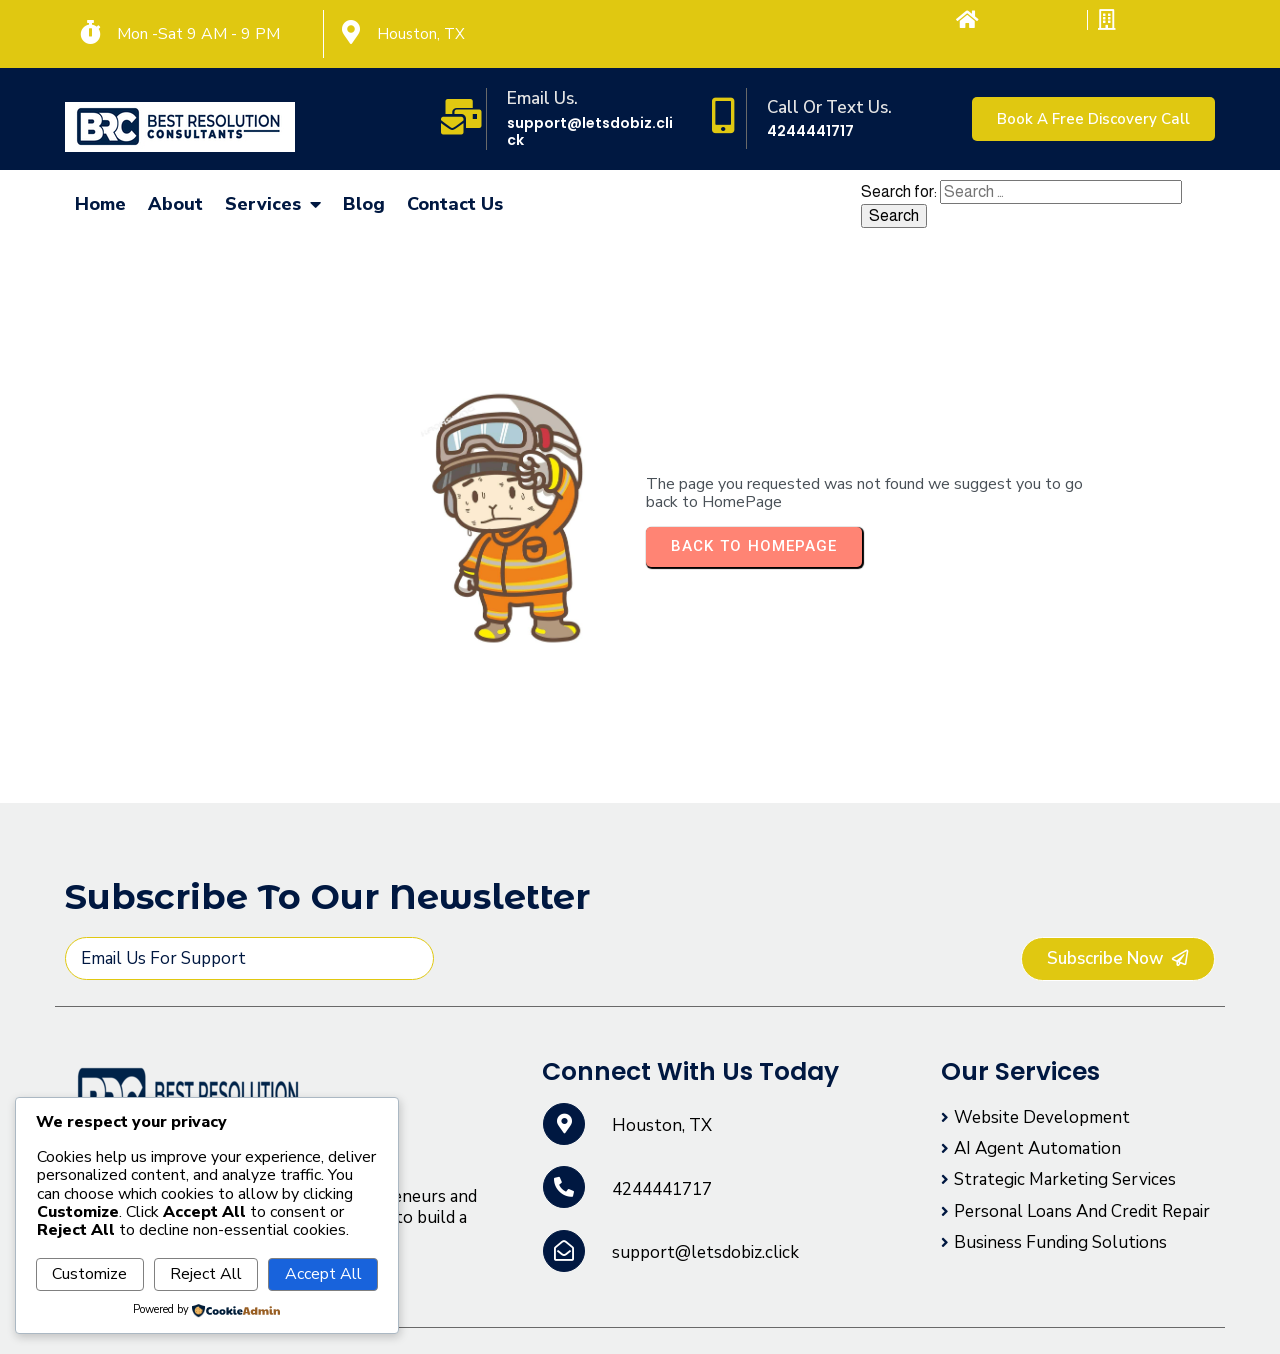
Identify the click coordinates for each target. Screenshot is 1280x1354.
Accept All (323, 1274)
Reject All (206, 1274)
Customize (89, 1274)
